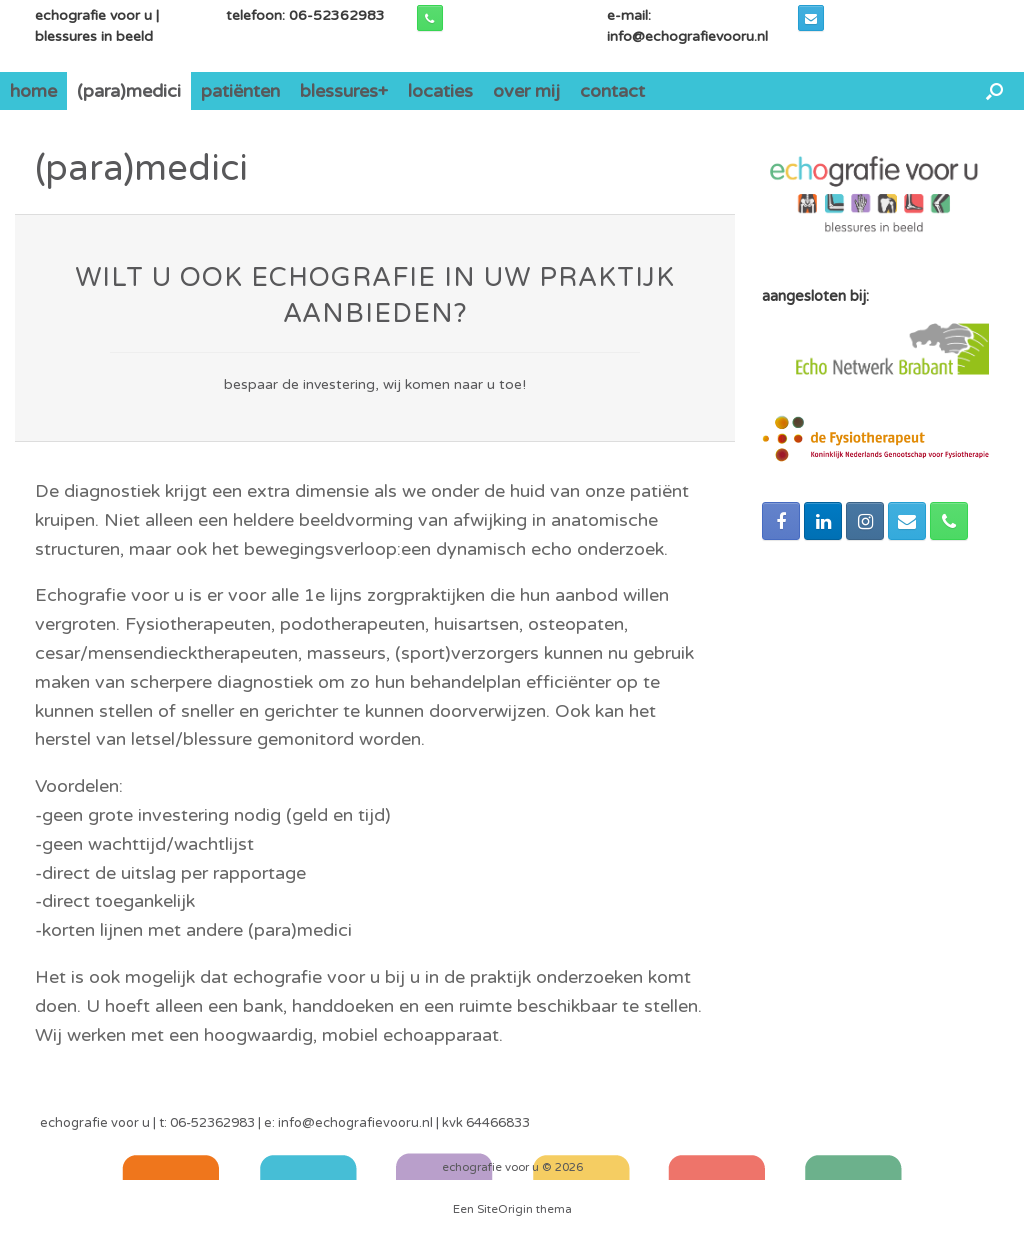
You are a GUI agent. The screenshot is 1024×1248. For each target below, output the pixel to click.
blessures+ (344, 91)
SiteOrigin (505, 1209)
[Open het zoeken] (994, 91)
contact (612, 91)
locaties (440, 91)
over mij (526, 91)
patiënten (240, 91)
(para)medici (129, 91)
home (33, 91)
